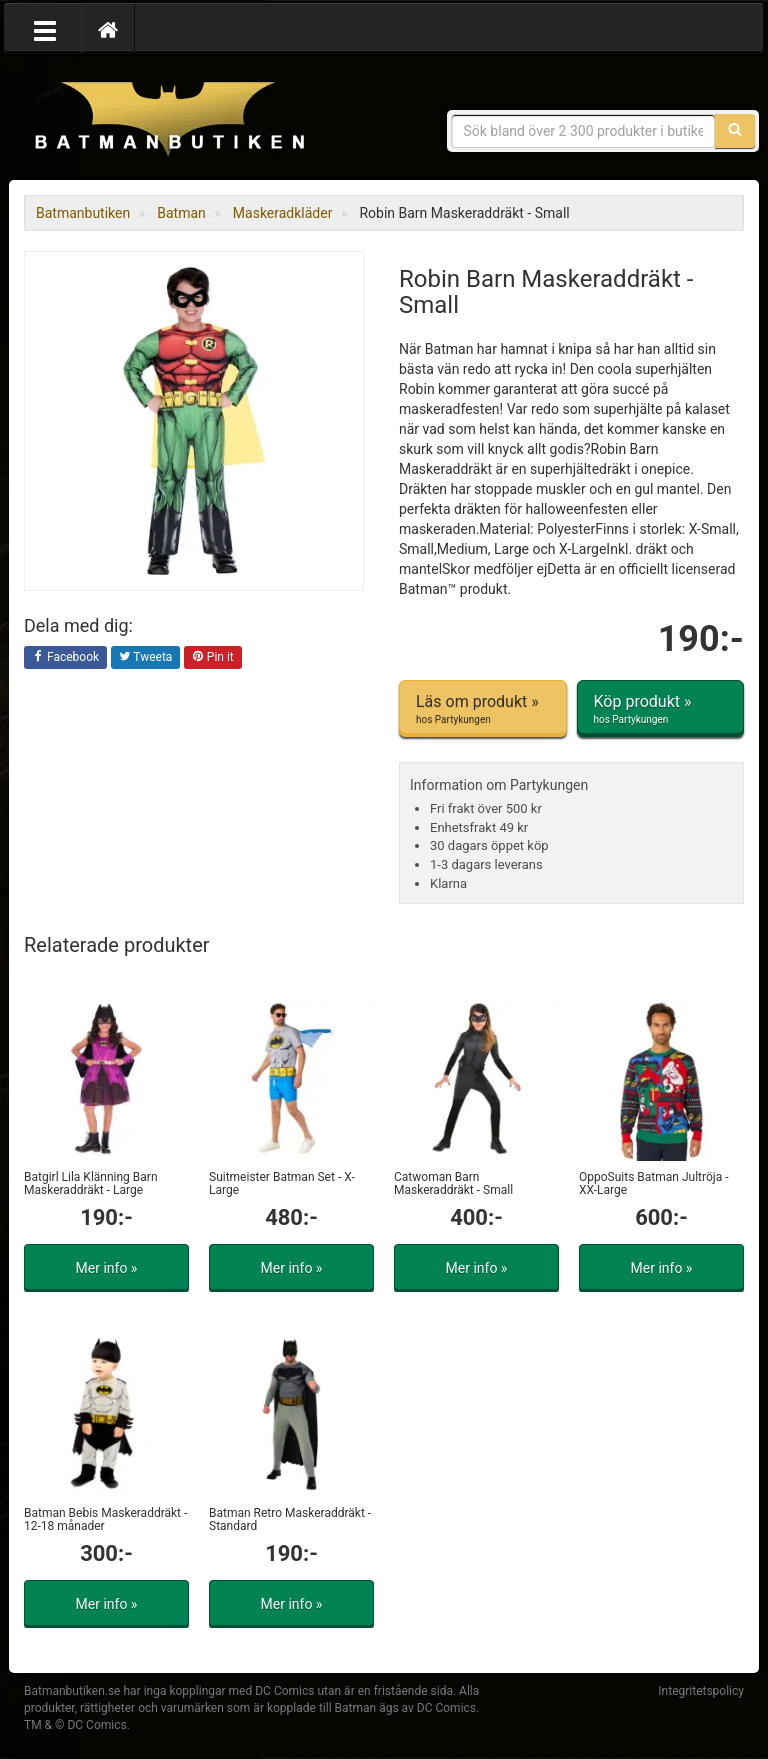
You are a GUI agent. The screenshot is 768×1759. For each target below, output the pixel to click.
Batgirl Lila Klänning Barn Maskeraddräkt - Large (91, 1183)
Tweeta (146, 658)
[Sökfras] (584, 131)
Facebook (65, 658)
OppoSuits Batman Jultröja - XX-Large (653, 1183)
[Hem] (108, 29)
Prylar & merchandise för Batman (169, 120)
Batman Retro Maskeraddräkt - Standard (290, 1519)
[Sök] (735, 131)
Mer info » (107, 1268)
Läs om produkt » (483, 709)
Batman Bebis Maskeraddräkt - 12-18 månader (105, 1519)
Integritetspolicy (701, 1691)
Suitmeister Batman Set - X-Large (282, 1183)
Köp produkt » (661, 709)
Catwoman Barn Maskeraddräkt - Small (453, 1183)
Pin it (213, 658)
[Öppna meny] (45, 29)
